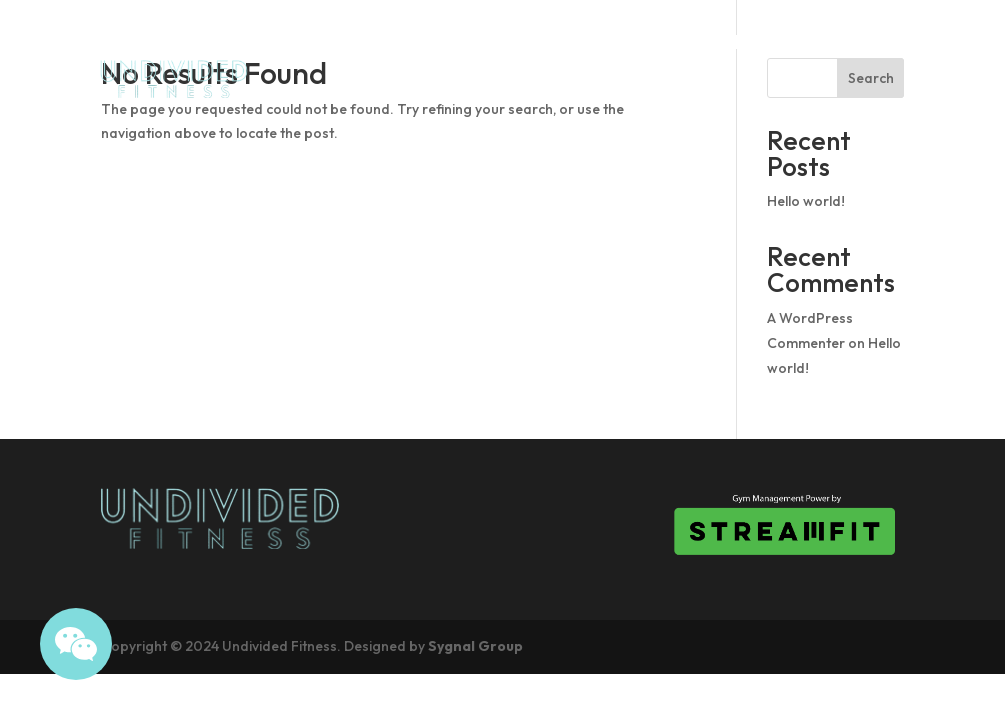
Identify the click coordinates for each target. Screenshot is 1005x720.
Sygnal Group (475, 646)
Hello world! (806, 201)
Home (480, 41)
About (564, 41)
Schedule (664, 41)
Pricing (868, 41)
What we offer (829, 117)
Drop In (771, 41)
